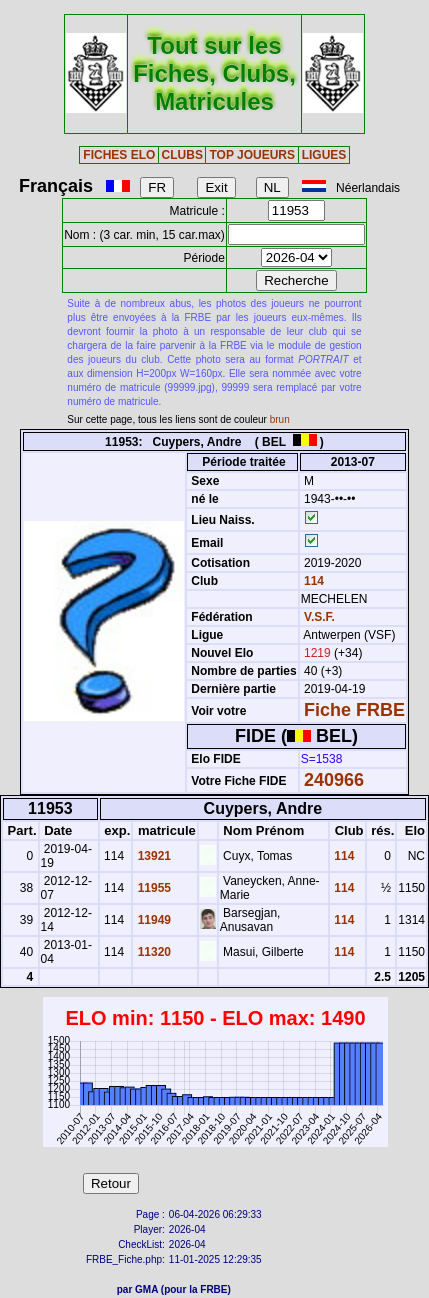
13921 (152, 856)
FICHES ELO (119, 155)
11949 (152, 920)
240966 (334, 780)
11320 (152, 952)
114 (312, 581)
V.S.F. (319, 617)
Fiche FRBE (354, 710)
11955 (152, 888)
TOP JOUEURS (252, 155)
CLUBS (182, 155)
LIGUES (324, 155)
